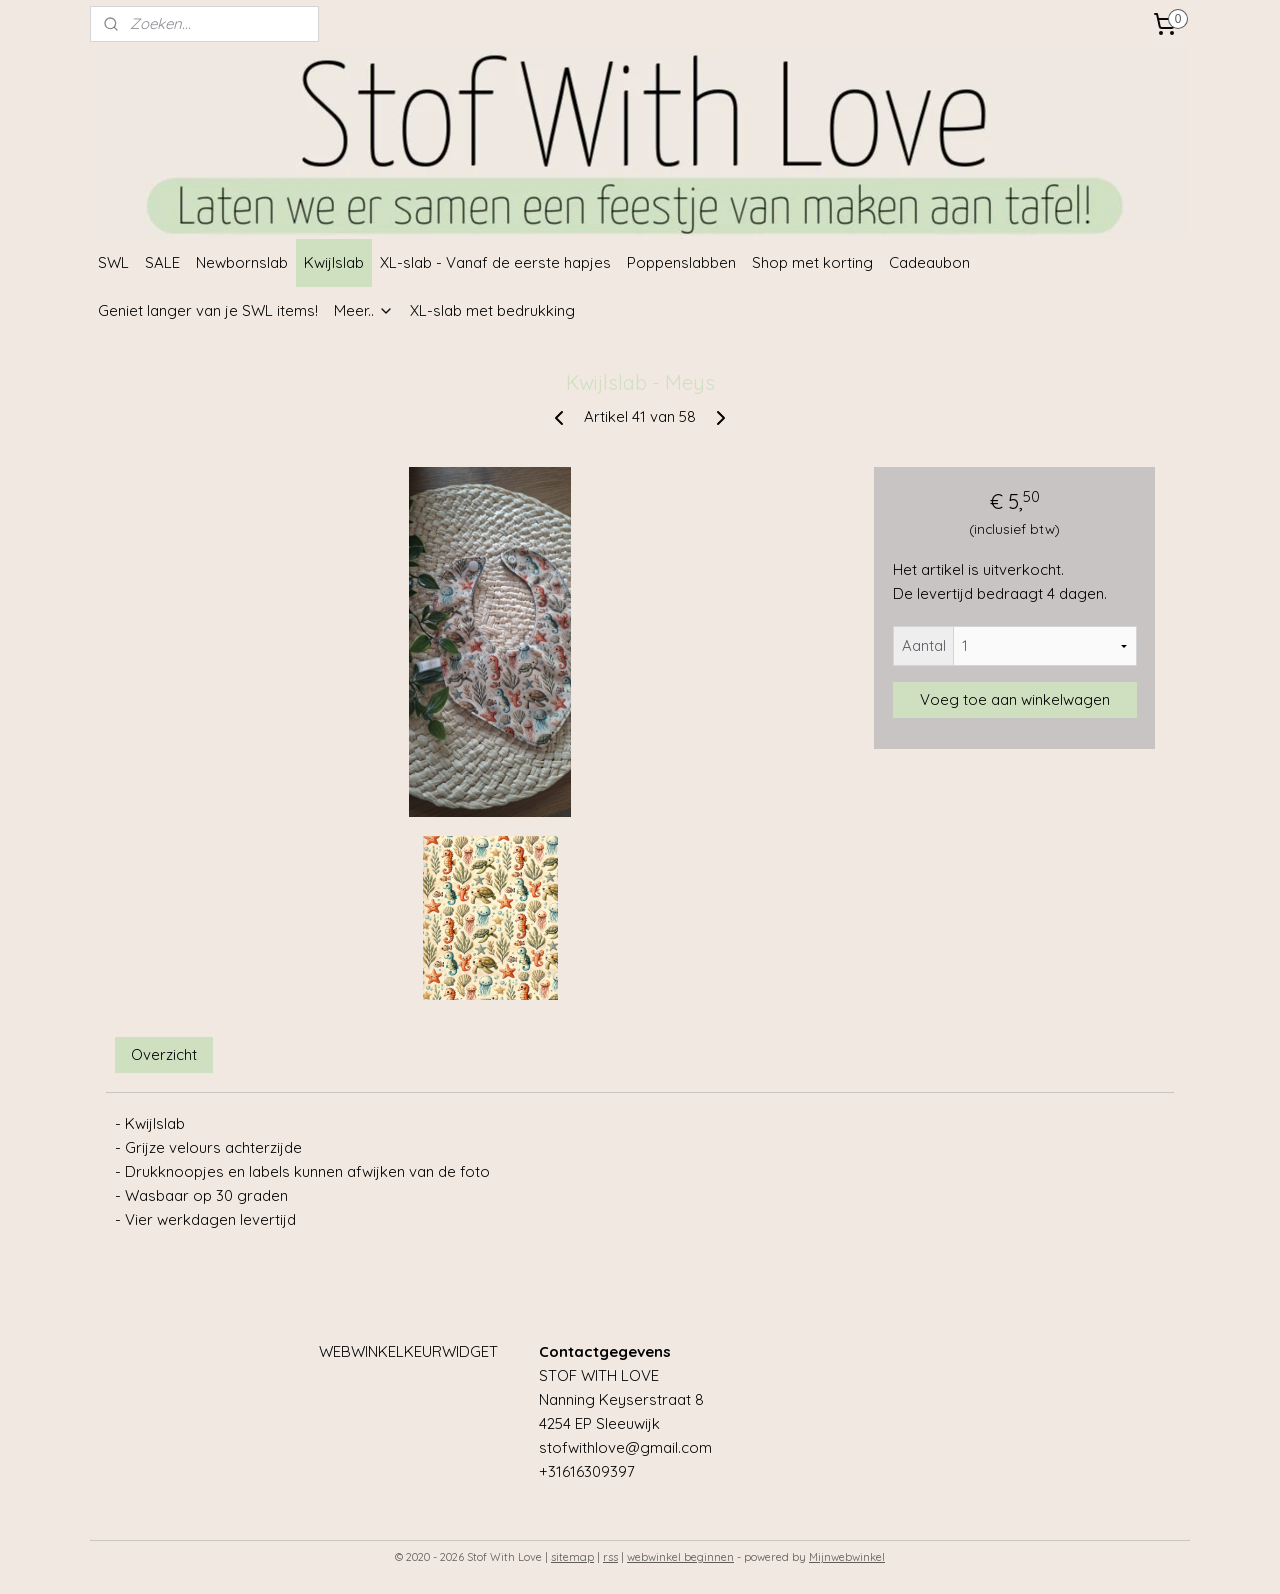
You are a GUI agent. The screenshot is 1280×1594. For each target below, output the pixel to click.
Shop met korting (812, 262)
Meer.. (364, 310)
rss (610, 1557)
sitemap (572, 1557)
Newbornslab (242, 262)
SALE (162, 262)
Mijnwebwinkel (847, 1557)
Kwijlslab (334, 262)
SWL (113, 262)
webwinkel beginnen (680, 1557)
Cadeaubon (929, 262)
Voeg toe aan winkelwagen (1015, 699)
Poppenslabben (681, 262)
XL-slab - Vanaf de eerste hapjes (495, 262)
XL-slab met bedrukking (492, 310)
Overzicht (164, 1054)
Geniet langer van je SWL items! (208, 310)
